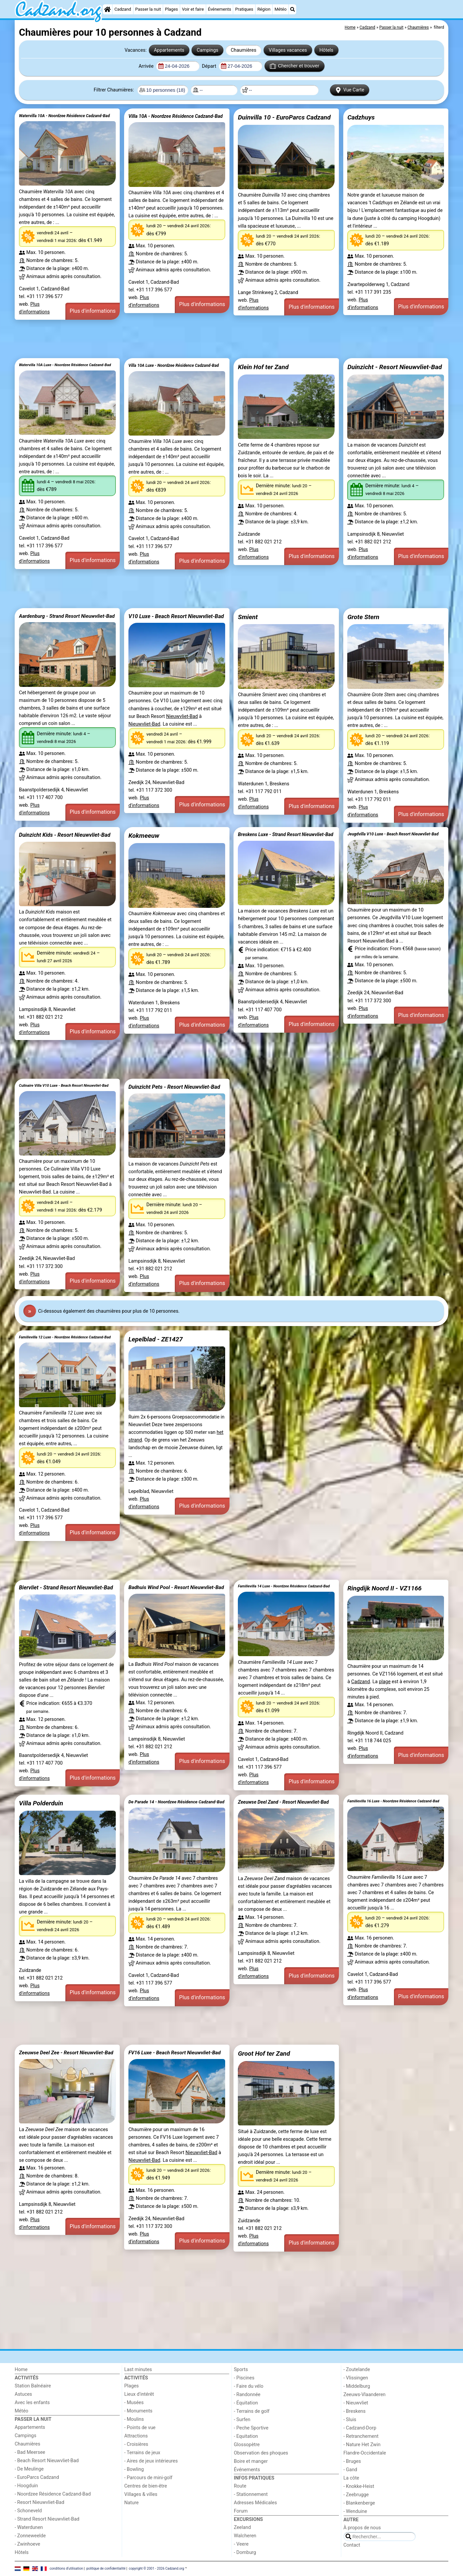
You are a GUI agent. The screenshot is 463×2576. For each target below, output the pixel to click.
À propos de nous (362, 2528)
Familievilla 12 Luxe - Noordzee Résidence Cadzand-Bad (65, 1337)
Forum (241, 2511)
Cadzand (122, 9)
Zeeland (242, 2527)
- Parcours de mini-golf (148, 2478)
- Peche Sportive (251, 2428)
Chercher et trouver (294, 66)
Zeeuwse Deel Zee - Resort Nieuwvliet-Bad (66, 2053)
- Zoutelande (357, 2369)
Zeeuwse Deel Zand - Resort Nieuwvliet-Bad (283, 1802)
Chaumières (244, 50)
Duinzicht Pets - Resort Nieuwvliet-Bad (174, 1087)
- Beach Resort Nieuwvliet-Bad (47, 2461)
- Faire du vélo (248, 2386)
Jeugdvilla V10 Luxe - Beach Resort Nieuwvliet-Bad (392, 834)
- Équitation (246, 2403)
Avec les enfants (32, 2402)
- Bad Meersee (30, 2452)
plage (385, 1682)
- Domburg (245, 2552)
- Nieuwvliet (356, 2403)
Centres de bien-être (145, 2486)
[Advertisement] (215, 339)
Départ (209, 66)
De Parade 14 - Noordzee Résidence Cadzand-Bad (176, 1801)
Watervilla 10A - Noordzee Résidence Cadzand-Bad (64, 115)
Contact (352, 2545)
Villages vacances (288, 50)
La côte (351, 2478)
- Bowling (134, 2469)
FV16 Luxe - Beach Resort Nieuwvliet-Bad (174, 2053)
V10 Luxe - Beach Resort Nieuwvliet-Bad (176, 616)
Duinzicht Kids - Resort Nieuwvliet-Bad (64, 835)
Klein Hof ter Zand (263, 367)
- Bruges (352, 2461)
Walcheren (245, 2536)
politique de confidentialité (105, 2568)
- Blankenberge (359, 2503)
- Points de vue (140, 2427)
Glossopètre (247, 2445)
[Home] (107, 9)
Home (21, 2369)
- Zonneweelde (30, 2536)
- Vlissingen (356, 2378)
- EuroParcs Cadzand (37, 2477)
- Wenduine (355, 2511)
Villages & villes (140, 2494)
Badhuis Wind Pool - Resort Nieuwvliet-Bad (176, 1587)
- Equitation (246, 2436)
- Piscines (244, 2378)
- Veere (241, 2544)
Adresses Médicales (255, 2503)
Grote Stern (363, 617)
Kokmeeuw (143, 835)
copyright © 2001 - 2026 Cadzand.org (156, 2568)
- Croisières (136, 2444)
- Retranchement (361, 2436)
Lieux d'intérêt (139, 2394)
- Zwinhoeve (27, 2544)
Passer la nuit (148, 9)
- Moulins (134, 2419)
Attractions (136, 2436)
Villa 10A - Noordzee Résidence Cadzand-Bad (175, 116)
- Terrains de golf (252, 2411)
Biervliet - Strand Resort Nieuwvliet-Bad (66, 1587)
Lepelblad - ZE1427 (155, 1339)
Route (240, 2486)
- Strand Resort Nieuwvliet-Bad (47, 2519)
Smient (248, 617)
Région (263, 9)
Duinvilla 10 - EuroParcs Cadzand (284, 117)
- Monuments (138, 2411)
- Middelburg (357, 2386)
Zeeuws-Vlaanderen (365, 2394)
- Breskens (355, 2411)
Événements (219, 9)
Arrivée (146, 66)
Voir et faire (192, 9)
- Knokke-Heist (359, 2486)
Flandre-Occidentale (365, 2453)
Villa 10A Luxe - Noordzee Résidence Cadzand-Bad (173, 365)
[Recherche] (292, 9)
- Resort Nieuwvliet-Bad (39, 2502)
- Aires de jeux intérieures (151, 2461)
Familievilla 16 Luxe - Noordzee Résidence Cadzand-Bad (393, 1801)
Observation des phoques (261, 2453)
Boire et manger (251, 2461)
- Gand (350, 2470)
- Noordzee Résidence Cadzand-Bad (53, 2494)
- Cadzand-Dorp (360, 2428)
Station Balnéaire (33, 2386)
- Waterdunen (29, 2527)
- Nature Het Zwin (362, 2445)
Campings (207, 50)
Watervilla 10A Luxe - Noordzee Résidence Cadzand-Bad (65, 365)
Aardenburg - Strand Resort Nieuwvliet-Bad (67, 616)
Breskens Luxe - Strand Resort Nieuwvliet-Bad (285, 834)
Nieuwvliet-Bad (182, 716)
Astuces (23, 2394)
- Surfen (242, 2419)
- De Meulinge (29, 2469)
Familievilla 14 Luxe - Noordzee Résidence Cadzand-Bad (284, 1586)
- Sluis (350, 2419)
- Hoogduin (26, 2486)
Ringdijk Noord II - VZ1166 (384, 1588)
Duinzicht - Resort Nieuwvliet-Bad (394, 367)
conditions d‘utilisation (66, 2568)
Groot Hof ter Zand (264, 2053)
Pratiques (244, 9)
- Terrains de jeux (142, 2453)
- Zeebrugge (356, 2495)
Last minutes (138, 2369)
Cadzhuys (361, 117)
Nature (131, 2503)
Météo (281, 9)
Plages (171, 9)
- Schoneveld (28, 2511)
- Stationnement (251, 2494)
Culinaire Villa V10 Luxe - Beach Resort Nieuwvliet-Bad (63, 1085)
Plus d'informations (93, 311)
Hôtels (326, 50)
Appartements (169, 50)
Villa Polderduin (41, 1803)
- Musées (134, 2402)
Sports (241, 2369)
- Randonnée (247, 2394)
